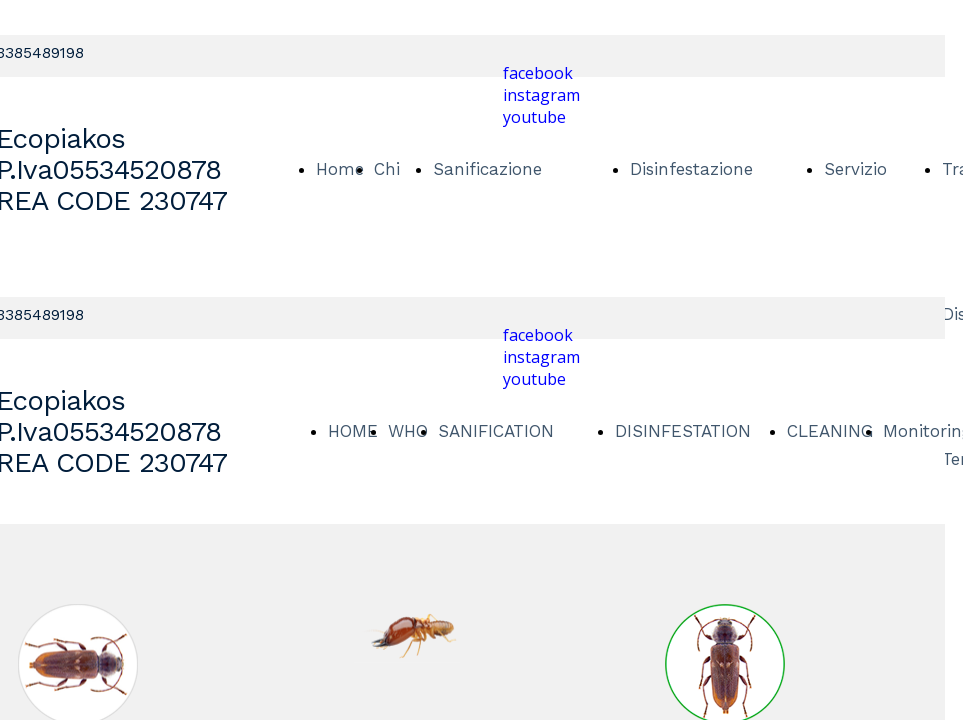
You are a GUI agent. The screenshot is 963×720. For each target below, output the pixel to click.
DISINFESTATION (683, 431)
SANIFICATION (496, 431)
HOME (353, 431)
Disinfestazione (691, 169)
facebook (538, 73)
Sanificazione (487, 169)
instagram (541, 95)
